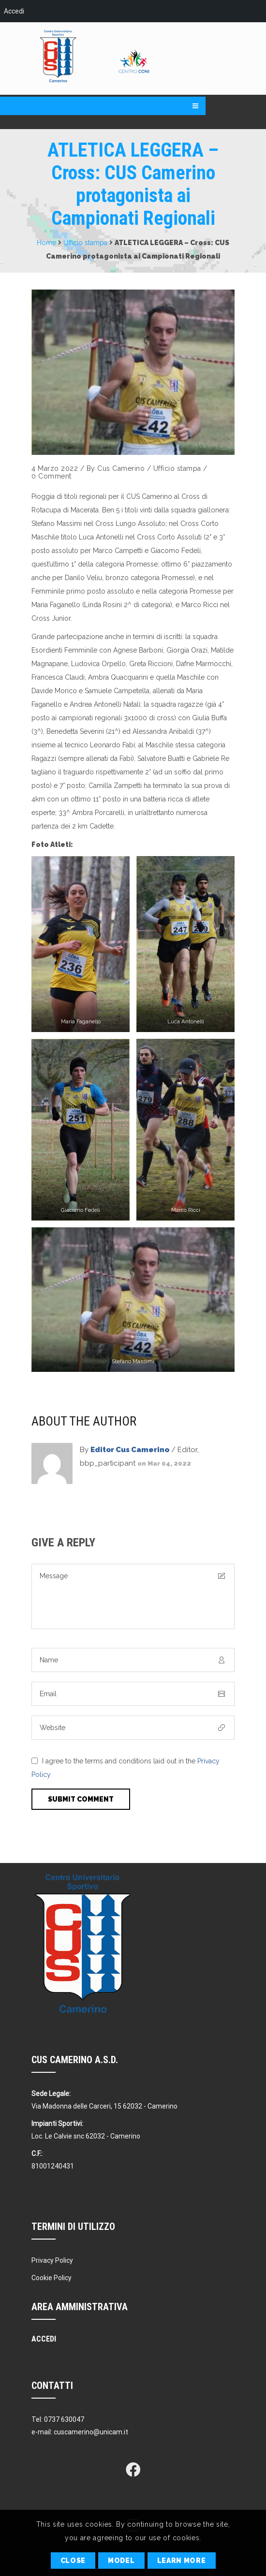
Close (73, 2560)
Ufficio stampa (85, 243)
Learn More (181, 2560)
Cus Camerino (121, 468)
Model (121, 2560)
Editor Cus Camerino (129, 1449)
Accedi (14, 11)
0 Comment (51, 476)
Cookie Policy (51, 2278)
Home (46, 243)
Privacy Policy (52, 2260)
